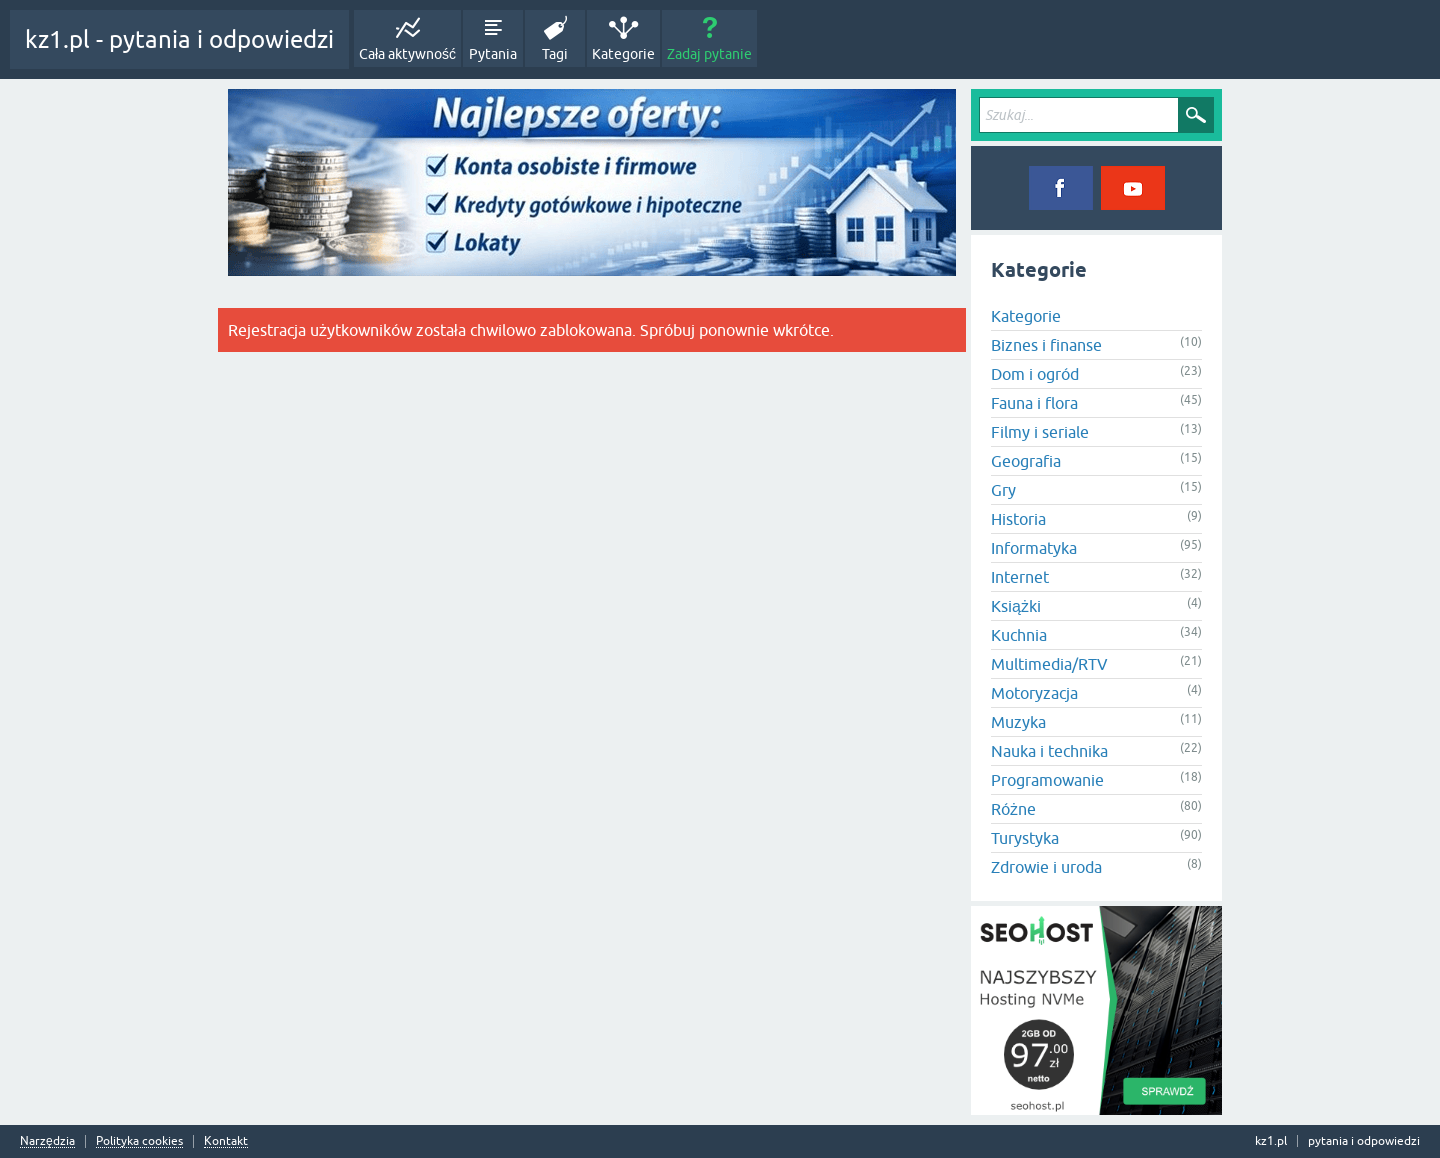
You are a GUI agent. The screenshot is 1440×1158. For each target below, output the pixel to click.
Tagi (555, 54)
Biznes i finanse (1046, 345)
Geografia (1026, 461)
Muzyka (1018, 722)
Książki (1016, 606)
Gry (1003, 490)
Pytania (493, 54)
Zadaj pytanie (709, 54)
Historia (1018, 519)
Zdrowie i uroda (1046, 867)
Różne (1013, 809)
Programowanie (1047, 780)
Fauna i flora (1034, 403)
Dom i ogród (1035, 374)
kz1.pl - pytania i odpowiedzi (179, 39)
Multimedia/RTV (1049, 664)
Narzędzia (47, 1141)
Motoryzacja (1034, 693)
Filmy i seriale (1040, 432)
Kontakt (226, 1141)
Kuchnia (1019, 635)
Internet (1020, 577)
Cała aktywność (407, 54)
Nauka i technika (1049, 751)
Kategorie (623, 54)
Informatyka (1034, 548)
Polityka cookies (139, 1141)
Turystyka (1025, 838)
